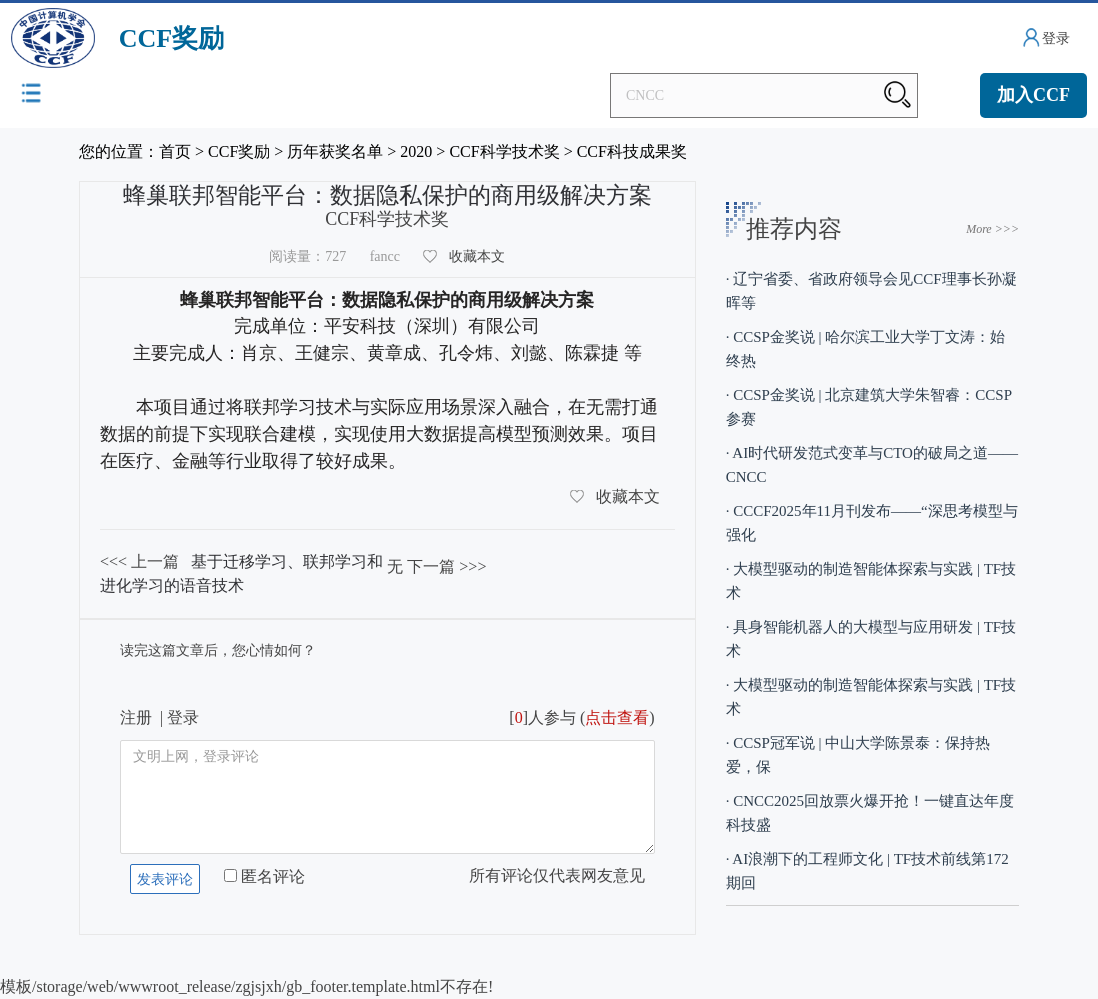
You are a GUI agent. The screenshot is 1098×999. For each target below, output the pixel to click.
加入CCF (1033, 95)
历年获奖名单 (335, 151)
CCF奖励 (239, 151)
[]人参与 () (581, 717)
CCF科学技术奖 (504, 151)
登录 (1056, 38)
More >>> (992, 229)
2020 (416, 151)
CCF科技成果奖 (632, 151)
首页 (175, 151)
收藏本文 (477, 256)
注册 (136, 717)
